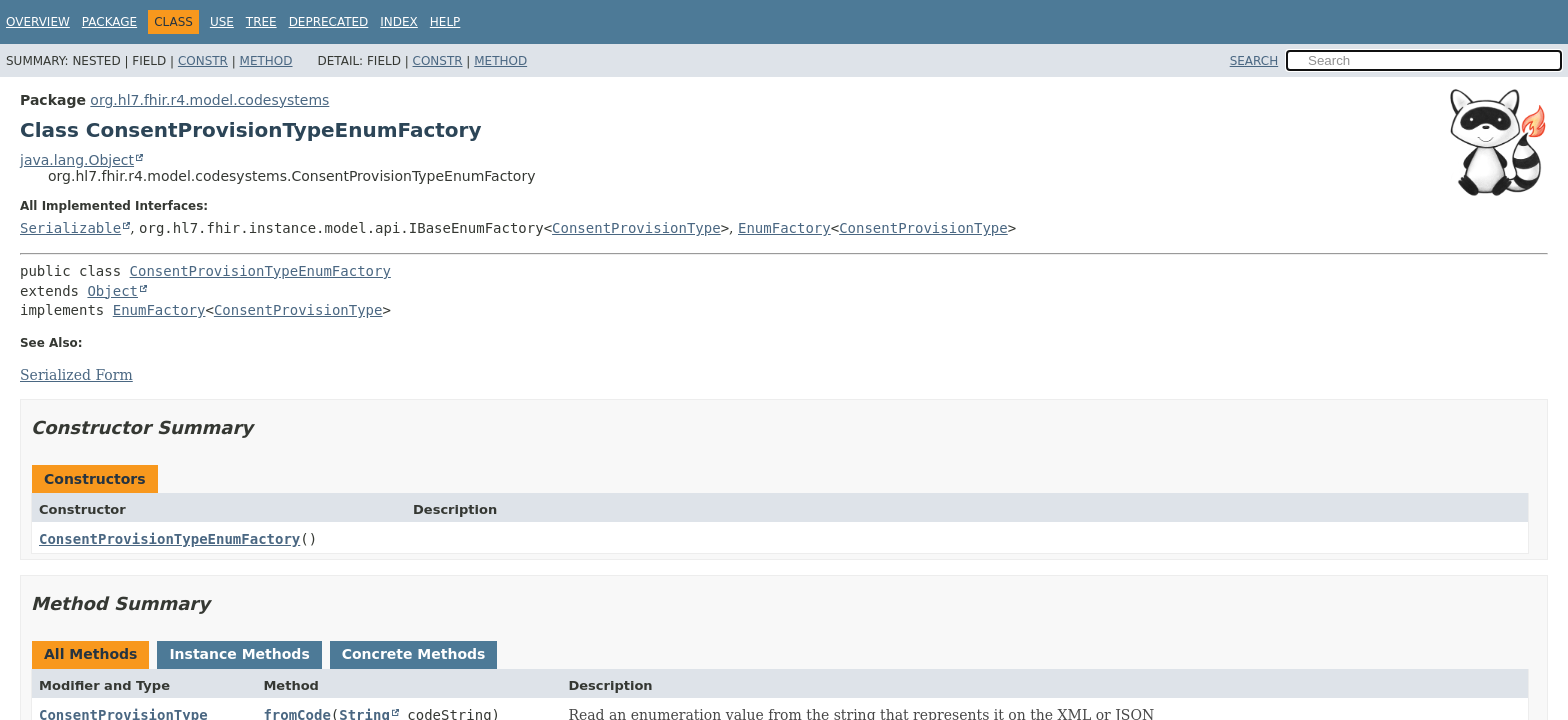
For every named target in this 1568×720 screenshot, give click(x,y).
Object (112, 291)
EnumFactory (784, 228)
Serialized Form (76, 375)
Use (222, 22)
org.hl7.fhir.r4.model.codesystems (209, 100)
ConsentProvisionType (636, 228)
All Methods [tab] (90, 654)
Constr (203, 61)
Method (266, 61)
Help (445, 22)
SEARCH (1254, 61)
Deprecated (329, 22)
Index (399, 22)
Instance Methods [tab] (239, 654)
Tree (261, 22)
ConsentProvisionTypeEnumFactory (260, 271)
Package (109, 22)
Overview (38, 22)
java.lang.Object (77, 160)
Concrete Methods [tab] (414, 654)
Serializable (70, 228)
